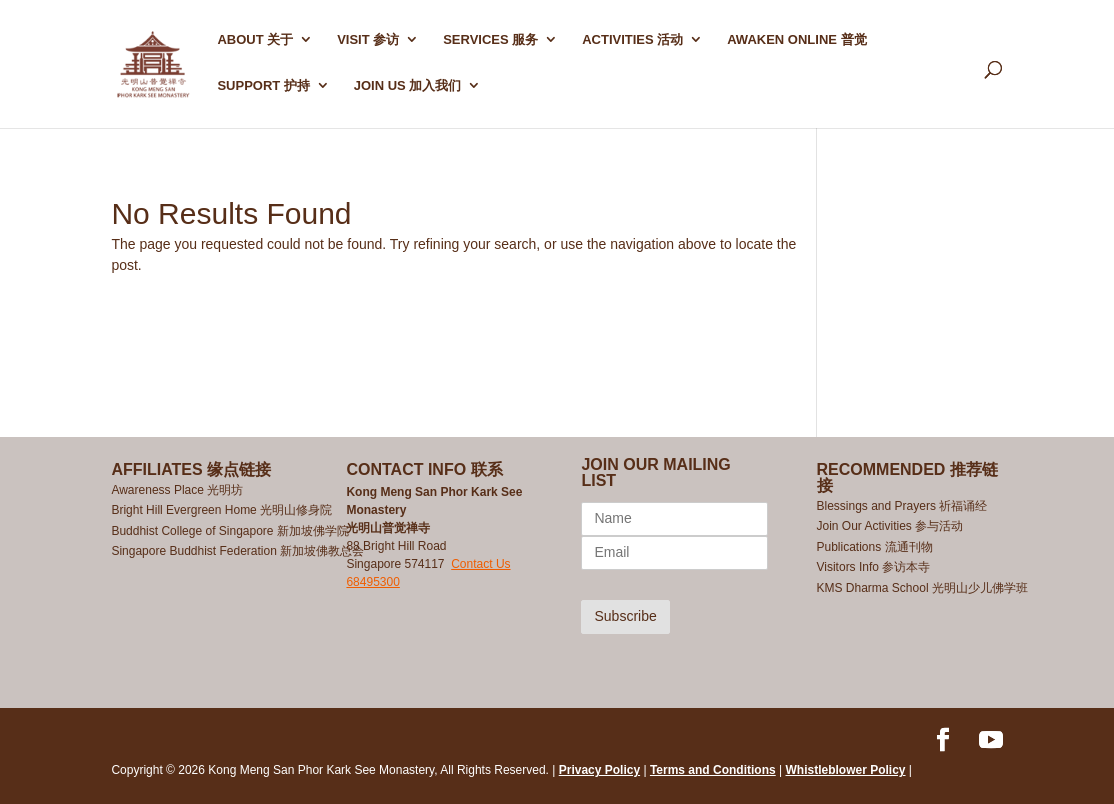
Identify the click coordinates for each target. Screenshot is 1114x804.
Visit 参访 (368, 40)
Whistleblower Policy (846, 770)
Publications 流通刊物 (875, 547)
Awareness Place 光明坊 (177, 490)
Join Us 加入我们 (408, 86)
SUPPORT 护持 (263, 86)
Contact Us (480, 564)
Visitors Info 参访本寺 (874, 567)
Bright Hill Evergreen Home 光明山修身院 (221, 510)
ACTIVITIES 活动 (632, 40)
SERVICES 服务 (490, 40)
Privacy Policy (599, 770)
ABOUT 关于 (255, 40)
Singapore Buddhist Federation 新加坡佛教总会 (237, 551)
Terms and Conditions (713, 770)
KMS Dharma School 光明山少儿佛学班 (922, 588)
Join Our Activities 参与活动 (890, 526)
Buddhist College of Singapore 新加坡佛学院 (229, 531)
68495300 (372, 582)
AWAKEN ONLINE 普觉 (796, 40)
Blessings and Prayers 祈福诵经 (904, 506)
